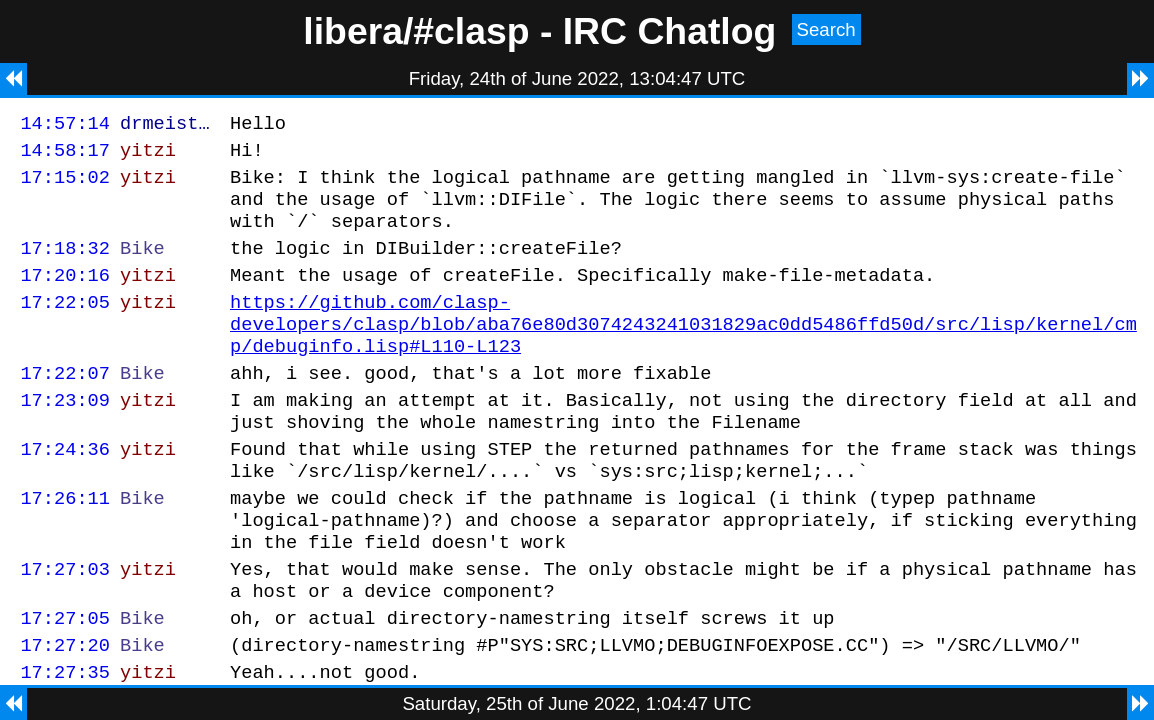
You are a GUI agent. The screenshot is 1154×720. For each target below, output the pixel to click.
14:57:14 (65, 125)
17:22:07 (65, 405)
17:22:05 (65, 325)
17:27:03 (65, 625)
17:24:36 (65, 490)
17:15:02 (65, 185)
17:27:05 (65, 680)
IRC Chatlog (670, 31)
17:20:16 (65, 295)
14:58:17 (65, 155)
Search (826, 29)
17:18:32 (65, 265)
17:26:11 (65, 545)
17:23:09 (65, 435)
